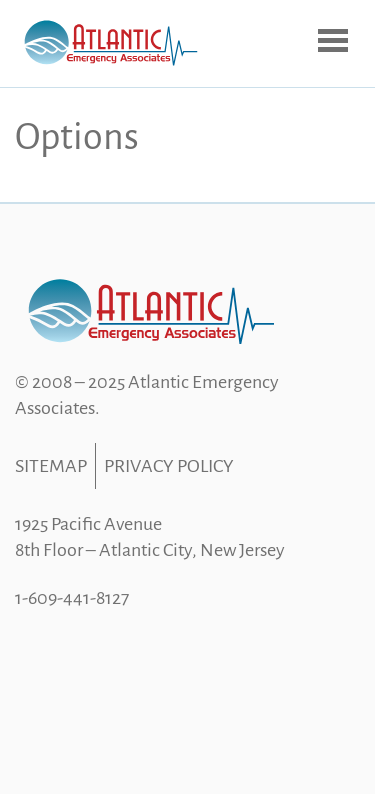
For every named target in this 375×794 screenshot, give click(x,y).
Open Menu (335, 42)
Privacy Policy (169, 466)
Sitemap (51, 466)
